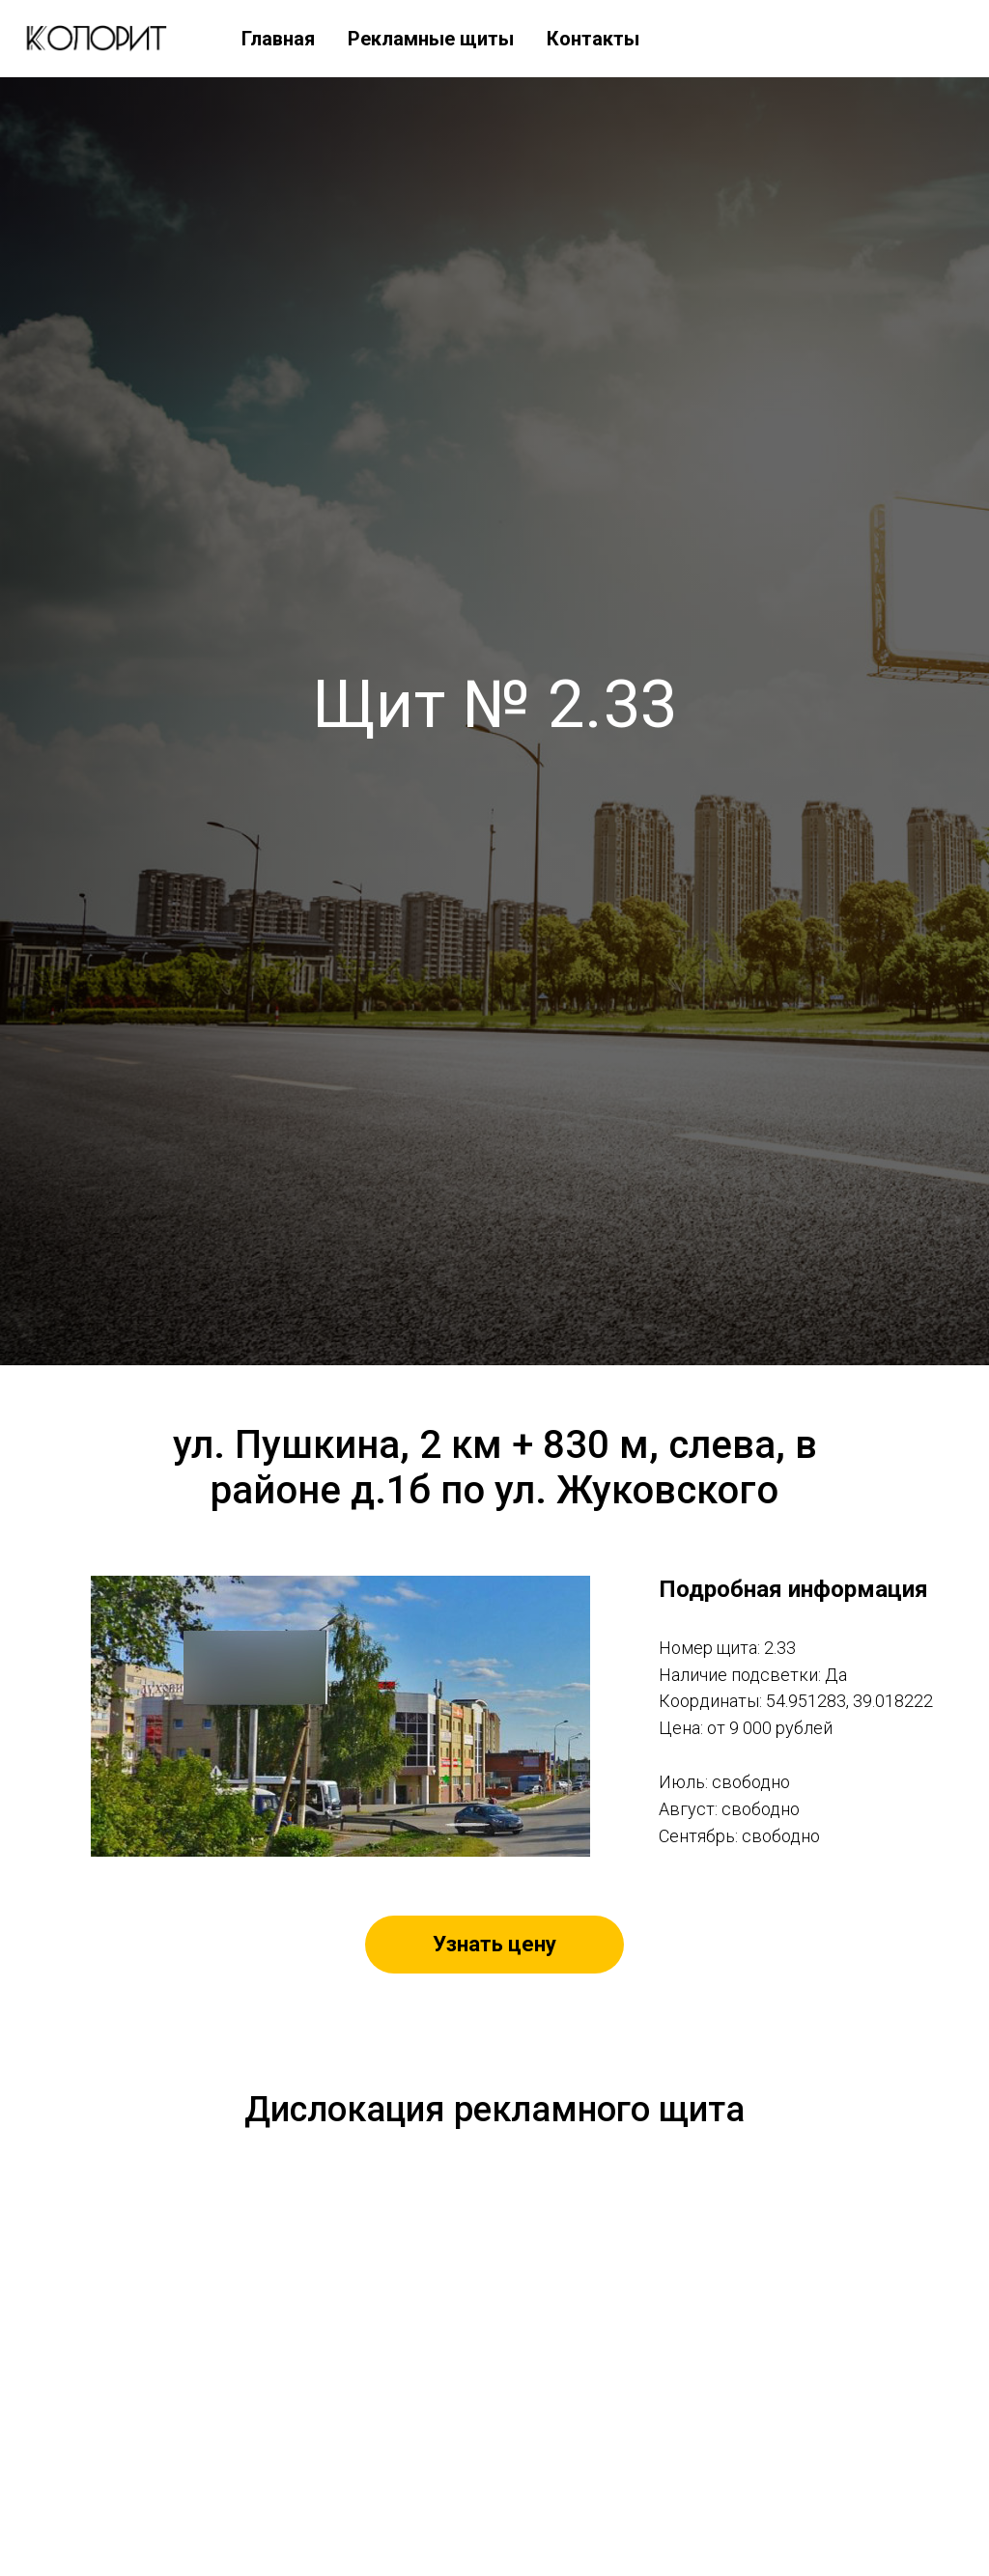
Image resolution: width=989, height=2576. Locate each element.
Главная (278, 38)
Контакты (593, 38)
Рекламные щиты (431, 38)
